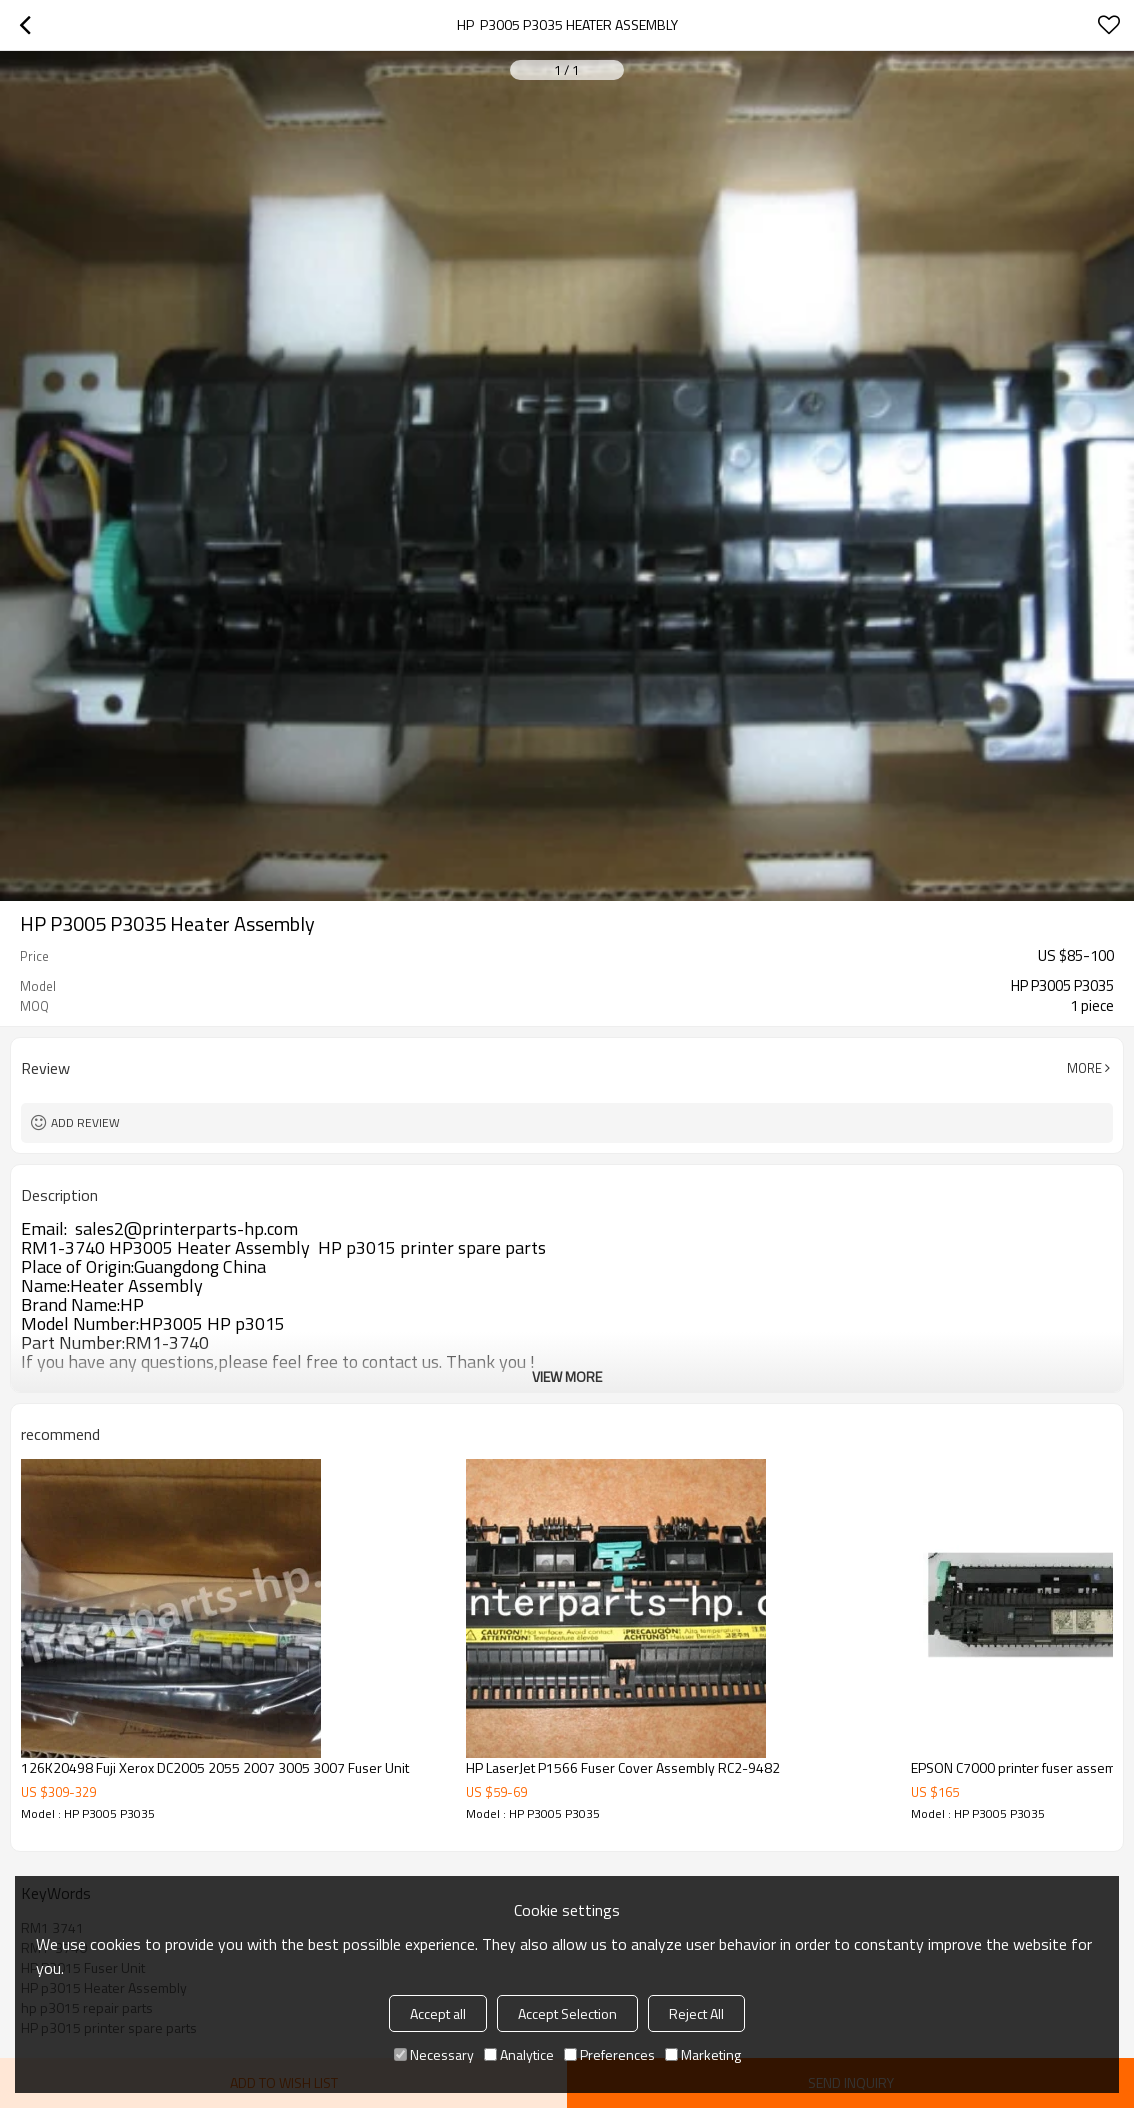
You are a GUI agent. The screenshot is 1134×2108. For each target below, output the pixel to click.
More (1084, 1068)
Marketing (703, 2054)
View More (567, 1376)
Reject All (696, 2013)
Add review (85, 1122)
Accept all (438, 2013)
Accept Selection (567, 2013)
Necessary (434, 2054)
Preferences (609, 2054)
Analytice (519, 2054)
